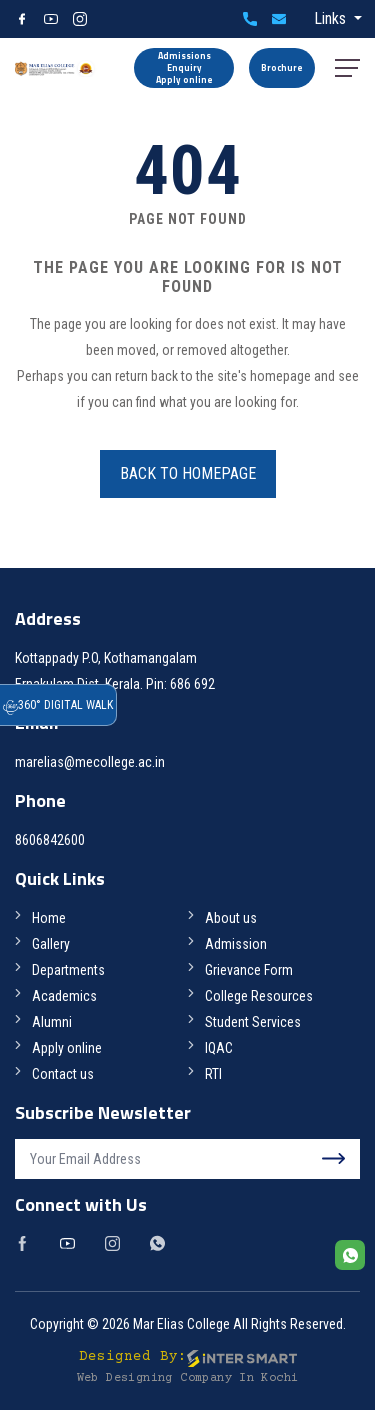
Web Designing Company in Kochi (188, 1378)
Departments (68, 970)
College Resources (259, 996)
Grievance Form (249, 970)
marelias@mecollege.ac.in (279, 19)
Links (332, 18)
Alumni (52, 1022)
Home (49, 918)
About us (231, 918)
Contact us (63, 1074)
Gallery (51, 944)
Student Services (253, 1022)
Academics (64, 996)
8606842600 (250, 19)
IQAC (219, 1048)
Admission (236, 944)
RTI (213, 1074)
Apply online (67, 1048)
